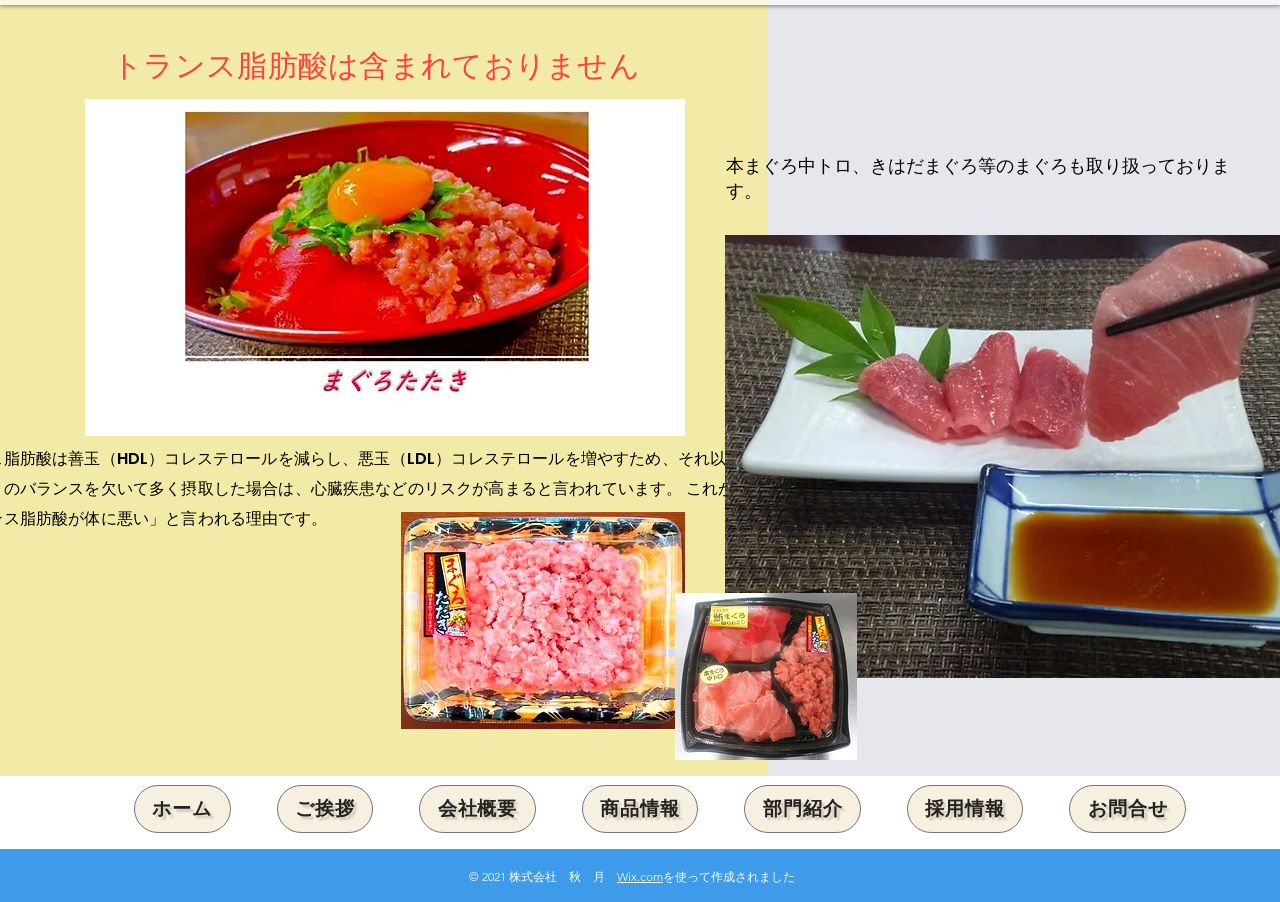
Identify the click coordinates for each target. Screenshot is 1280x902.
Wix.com (640, 876)
